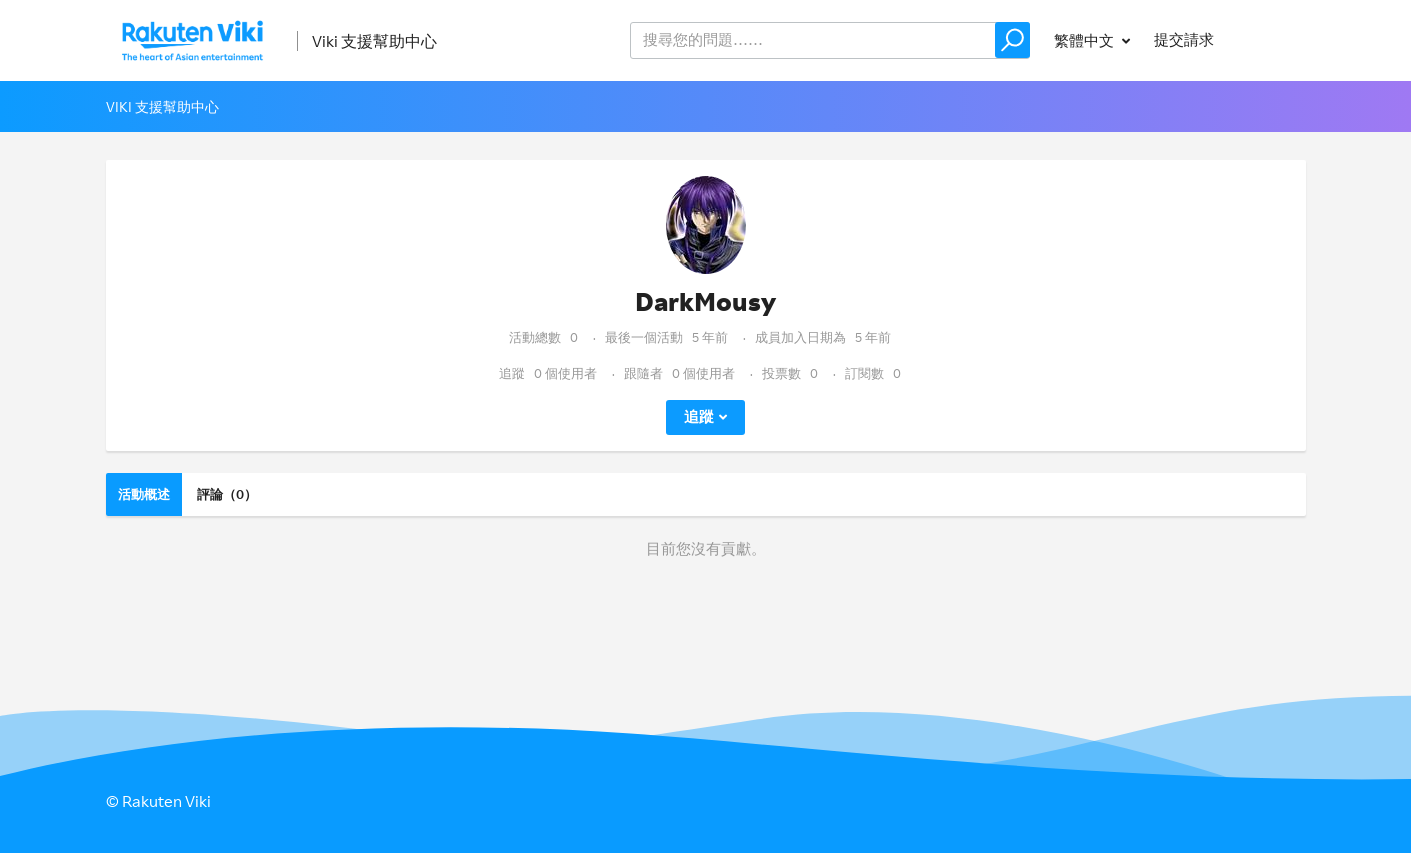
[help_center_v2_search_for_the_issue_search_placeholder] (830, 40)
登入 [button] (1272, 39)
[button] (1012, 40)
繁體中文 (1085, 40)
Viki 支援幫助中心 (374, 41)
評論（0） (227, 494)
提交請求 (1184, 39)
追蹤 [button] (699, 416)
